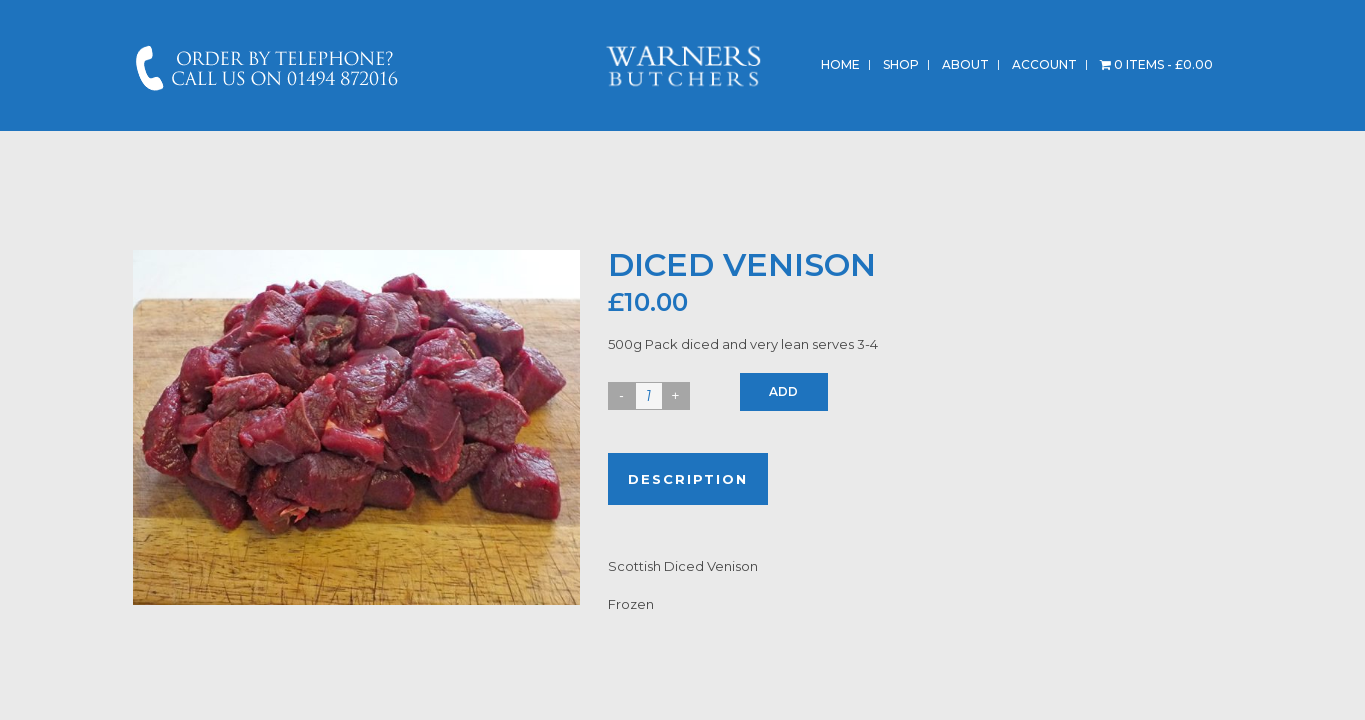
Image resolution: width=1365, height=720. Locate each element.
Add (783, 391)
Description (688, 479)
